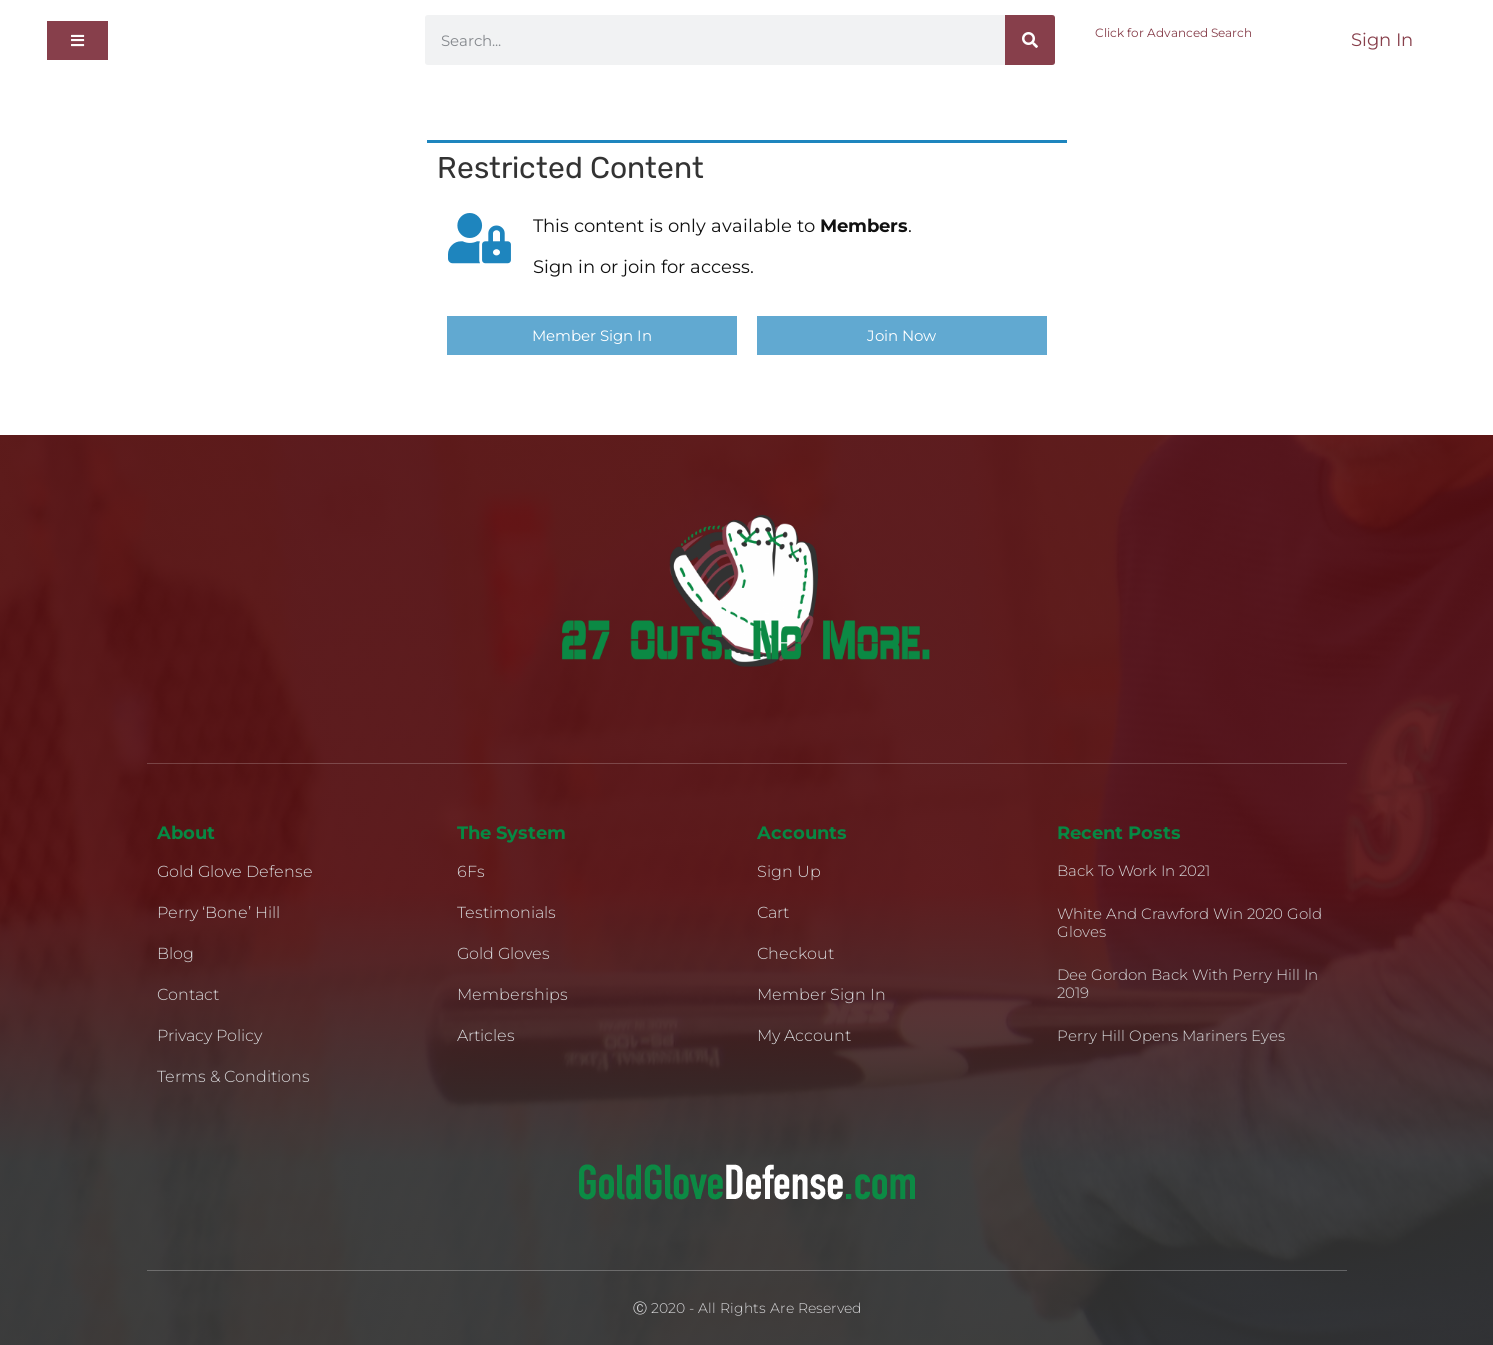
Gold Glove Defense (235, 871)
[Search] (1030, 40)
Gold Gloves (503, 953)
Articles (486, 1035)
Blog (175, 953)
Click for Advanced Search (1173, 32)
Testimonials (506, 912)
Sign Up (789, 871)
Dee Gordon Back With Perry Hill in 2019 (1187, 983)
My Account (804, 1035)
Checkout (795, 953)
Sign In (1382, 40)
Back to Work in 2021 (1133, 870)
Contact (188, 994)
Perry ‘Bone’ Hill (218, 912)
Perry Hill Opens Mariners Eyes (1171, 1035)
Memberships (512, 994)
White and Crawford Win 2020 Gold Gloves (1189, 922)
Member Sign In (821, 994)
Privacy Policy (209, 1035)
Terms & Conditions (233, 1076)
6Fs (471, 871)
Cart (773, 912)
